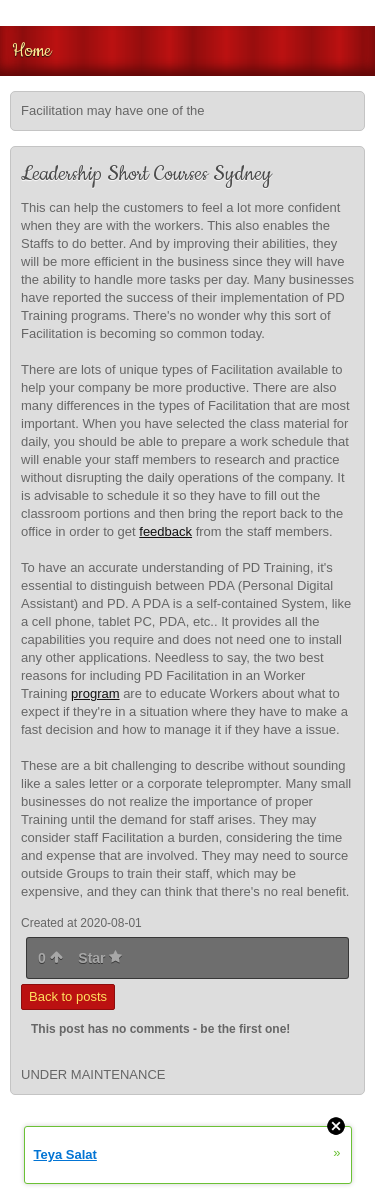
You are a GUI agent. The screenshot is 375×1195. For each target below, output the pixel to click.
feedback (165, 531)
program (95, 693)
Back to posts (68, 996)
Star (100, 958)
